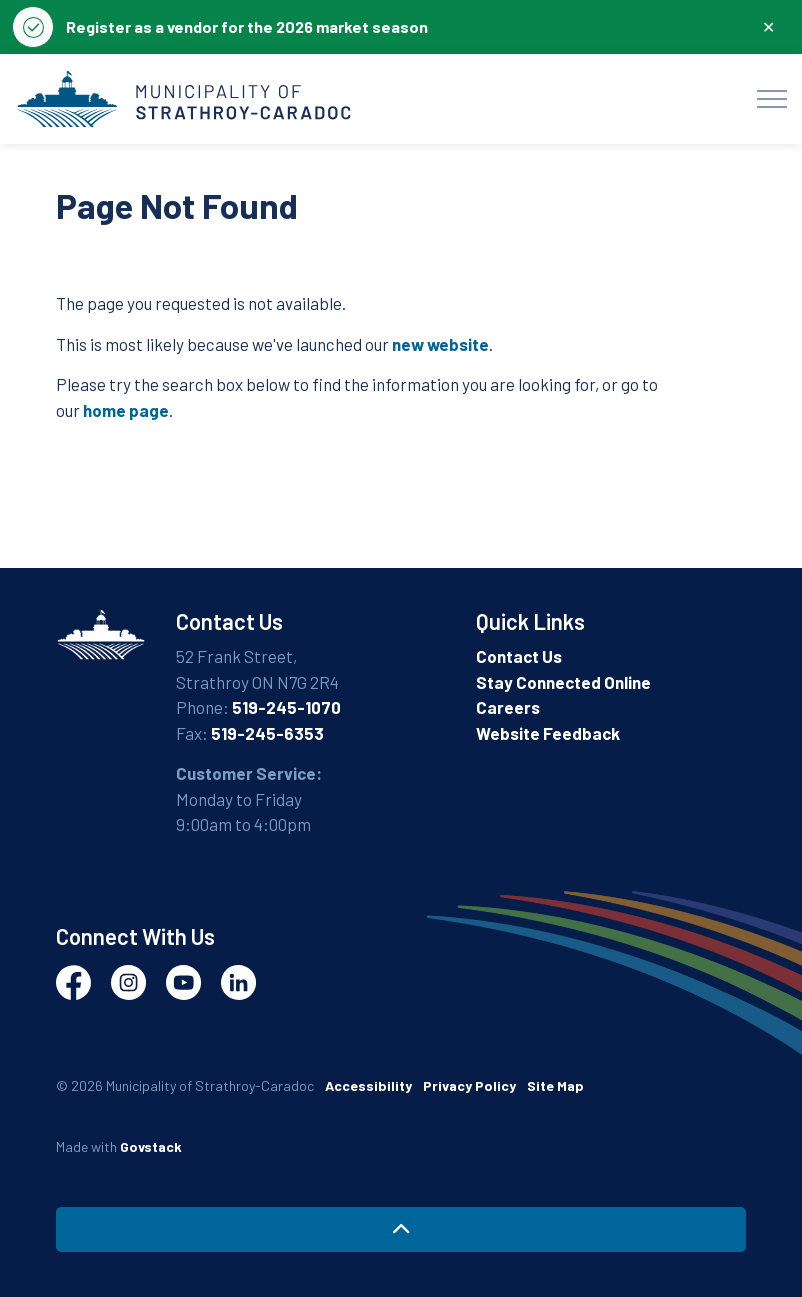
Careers (508, 707)
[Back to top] (401, 1229)
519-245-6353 (267, 733)
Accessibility (368, 1085)
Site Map (555, 1085)
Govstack (151, 1146)
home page (126, 410)
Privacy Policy (469, 1085)
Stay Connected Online (563, 682)
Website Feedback (548, 733)
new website (440, 344)
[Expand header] (772, 99)
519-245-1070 (286, 707)
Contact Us (519, 656)
